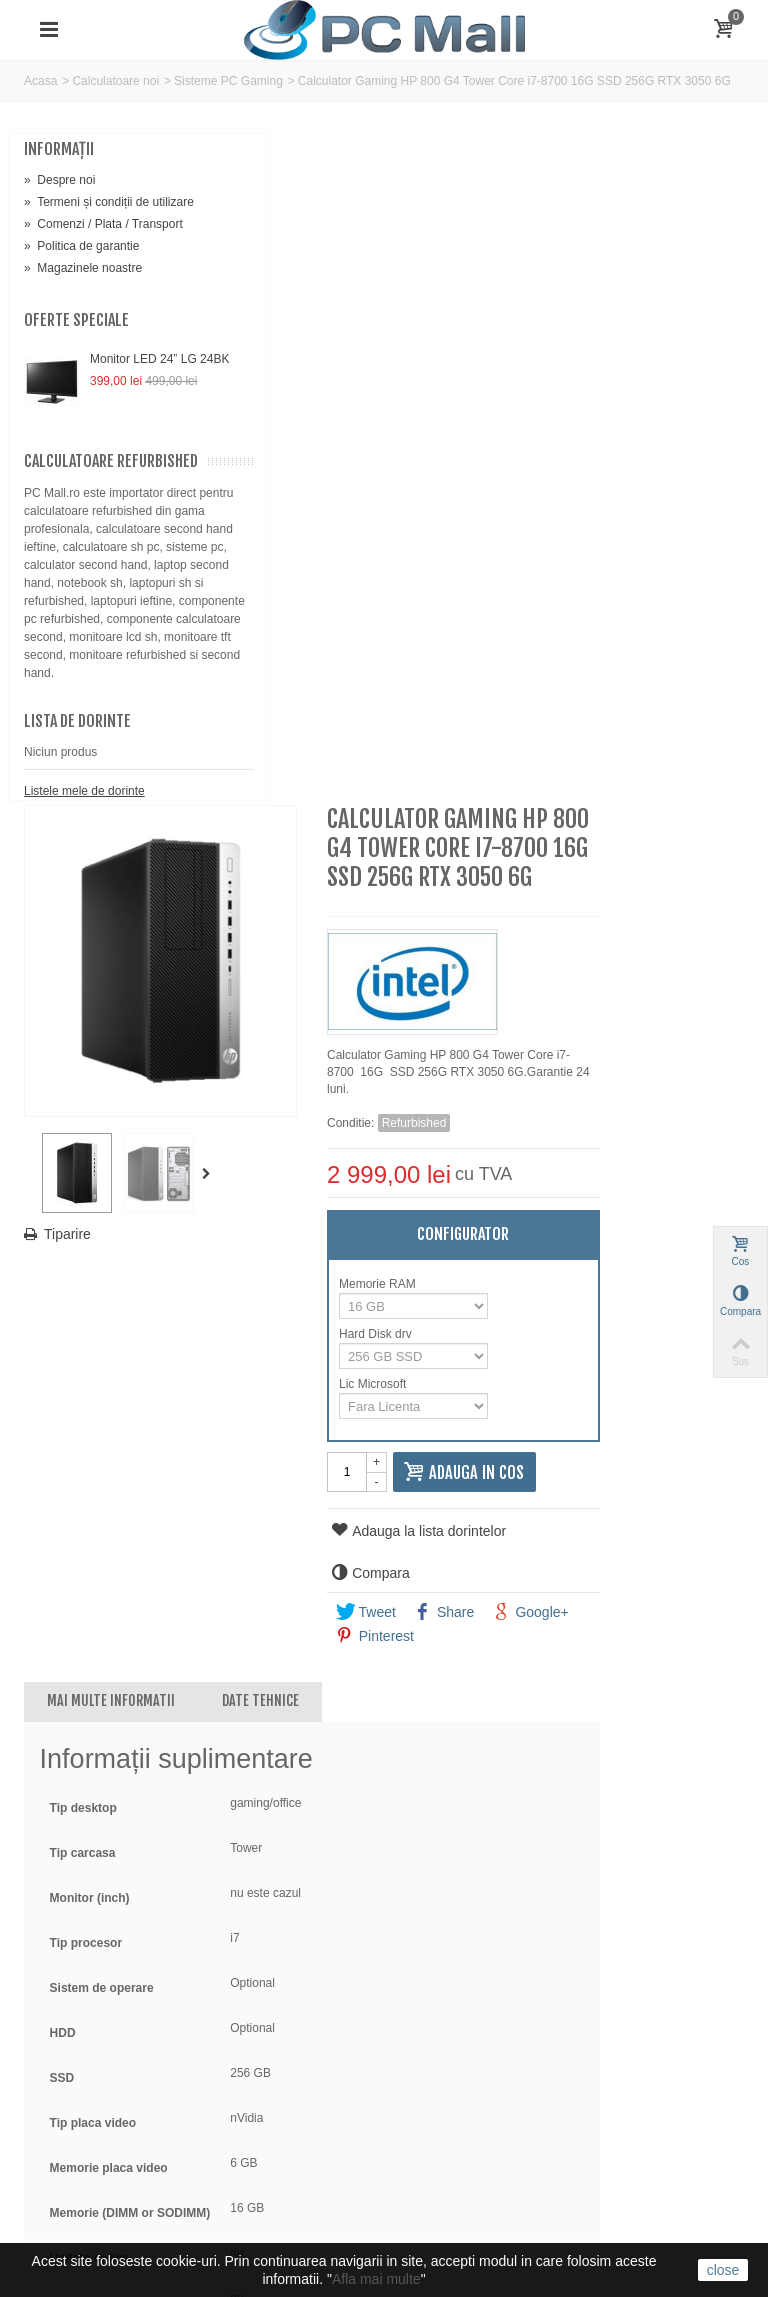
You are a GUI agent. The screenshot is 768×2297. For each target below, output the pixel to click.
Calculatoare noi (115, 81)
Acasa (40, 81)
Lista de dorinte (77, 878)
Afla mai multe (376, 2279)
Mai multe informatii (299, 1058)
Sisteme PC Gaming (228, 81)
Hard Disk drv (543, 692)
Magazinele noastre (83, 304)
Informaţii (59, 149)
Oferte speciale (76, 356)
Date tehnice (447, 1058)
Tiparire (255, 538)
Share (610, 970)
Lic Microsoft (540, 742)
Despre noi (59, 180)
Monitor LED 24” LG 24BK (133, 404)
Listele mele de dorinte (84, 948)
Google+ (696, 970)
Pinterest (541, 994)
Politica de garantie (81, 282)
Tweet (532, 970)
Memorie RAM (545, 642)
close (723, 2270)
